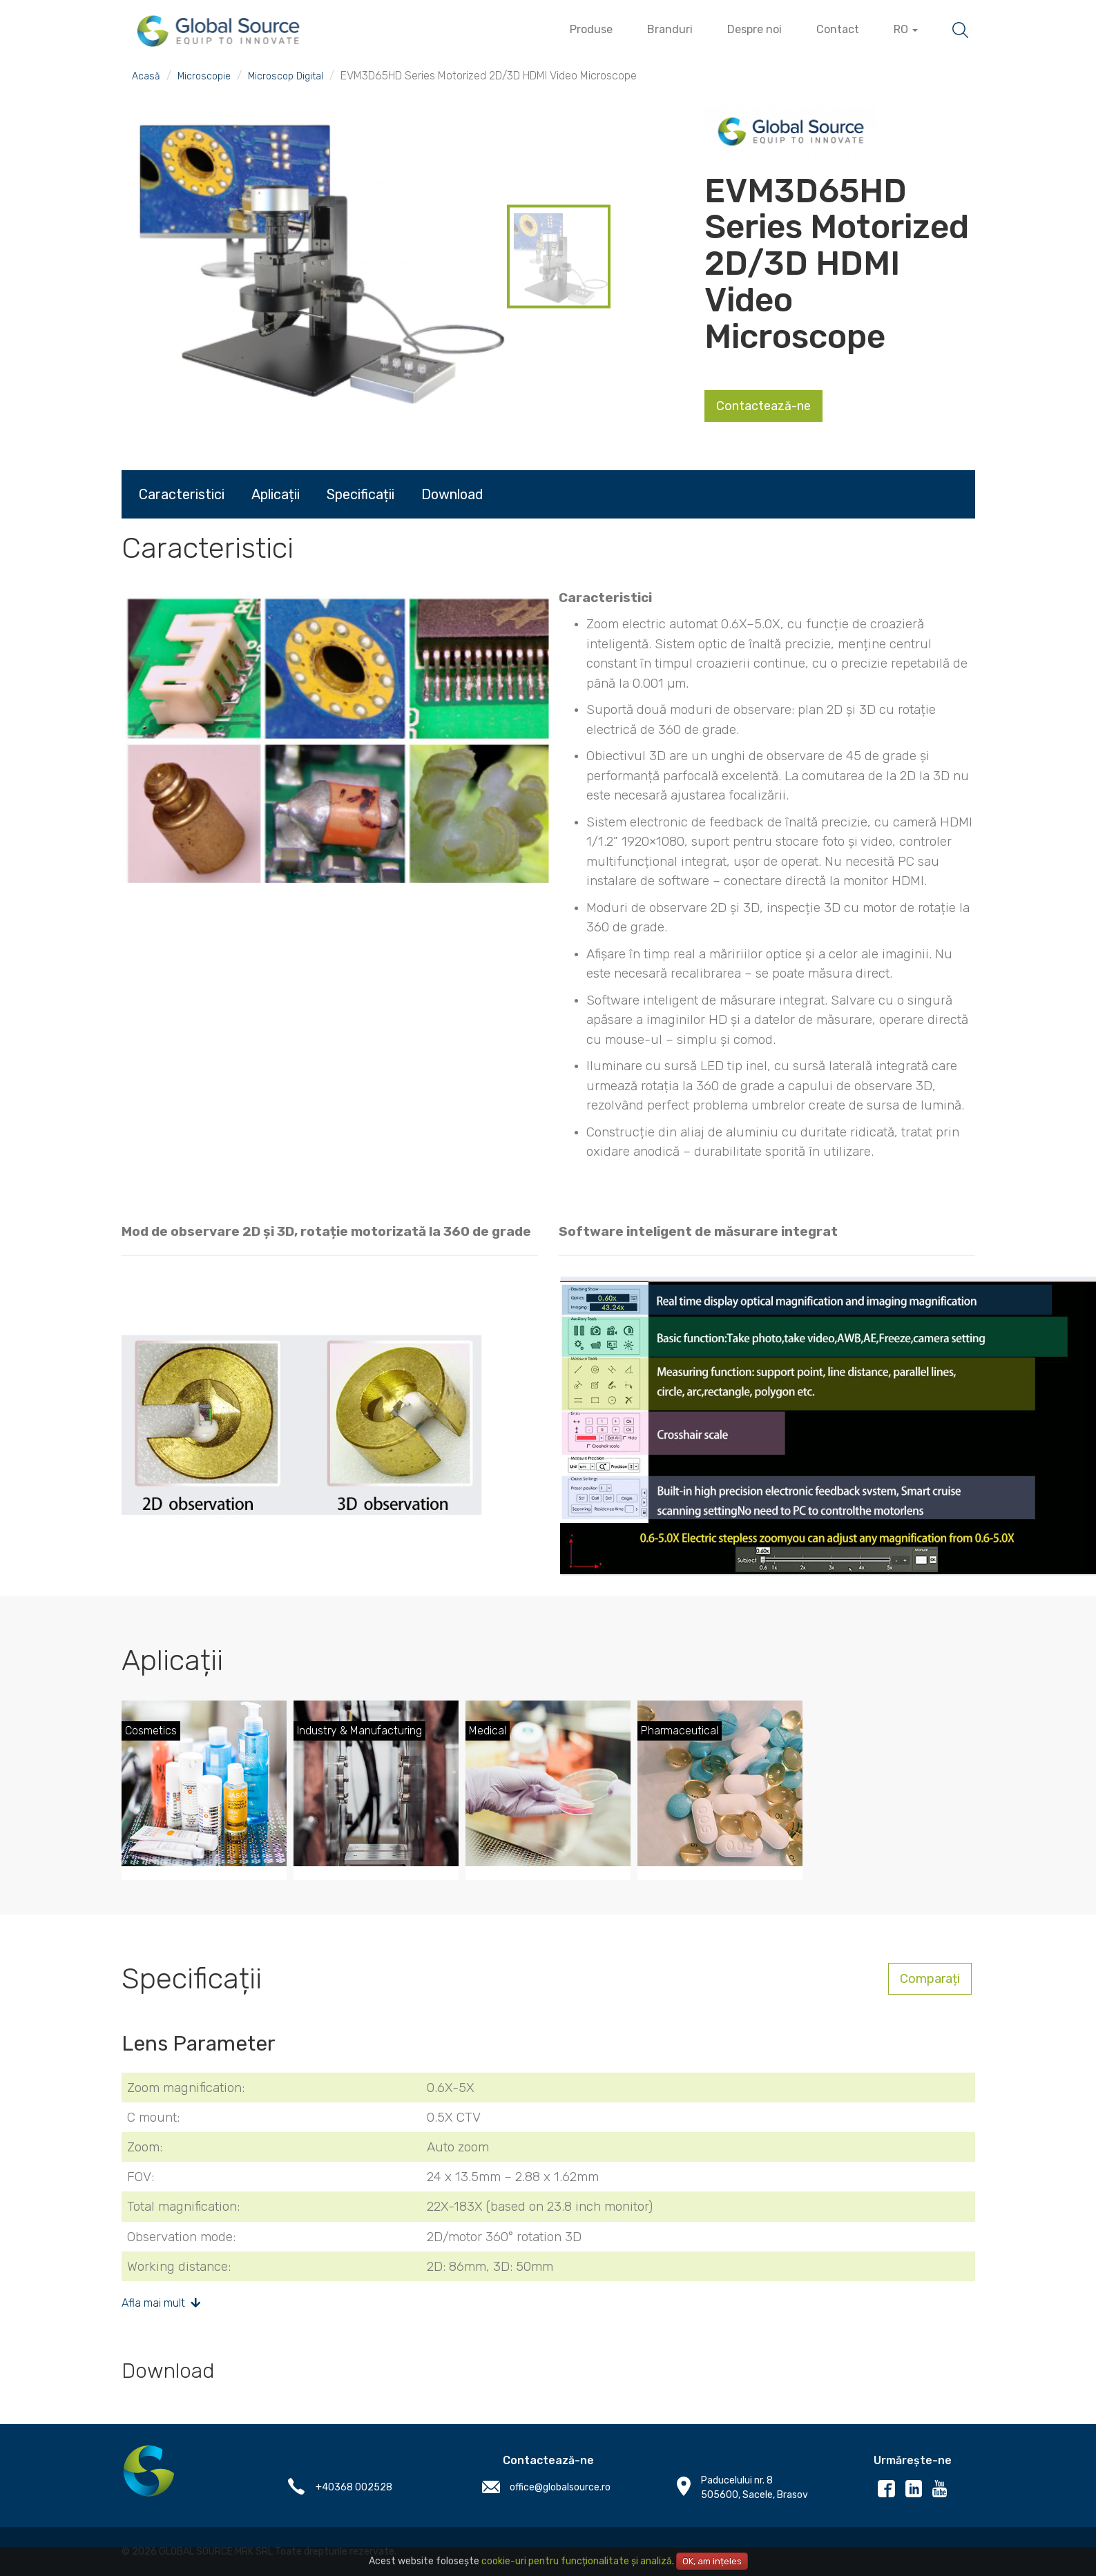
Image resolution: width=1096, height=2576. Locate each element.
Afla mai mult (161, 2302)
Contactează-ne (763, 406)
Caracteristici (181, 494)
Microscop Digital (285, 76)
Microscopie (204, 76)
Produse (591, 29)
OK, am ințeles (712, 2561)
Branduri (670, 29)
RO (906, 29)
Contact (837, 29)
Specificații (360, 494)
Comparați (930, 1978)
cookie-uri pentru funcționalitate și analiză (576, 2561)
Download (452, 494)
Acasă (146, 76)
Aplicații (275, 494)
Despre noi (754, 29)
